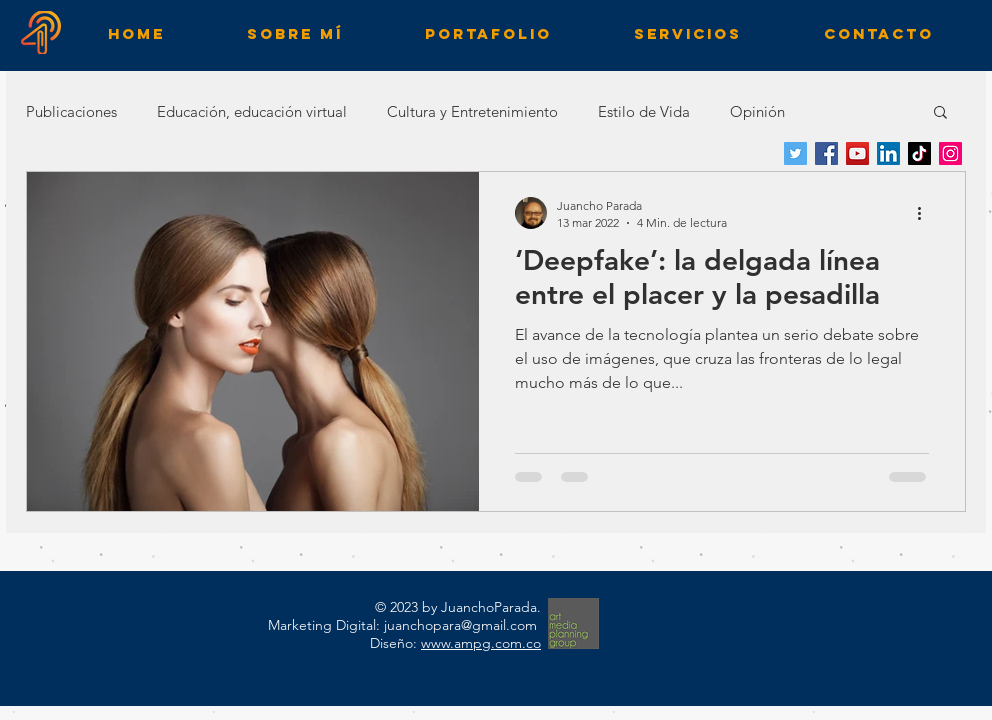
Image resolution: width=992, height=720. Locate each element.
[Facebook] (826, 153)
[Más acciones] (926, 213)
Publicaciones (71, 111)
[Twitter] (795, 153)
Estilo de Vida (644, 111)
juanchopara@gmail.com (460, 625)
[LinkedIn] (888, 153)
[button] (940, 113)
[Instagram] (950, 153)
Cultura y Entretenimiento (472, 111)
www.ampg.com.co (481, 643)
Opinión (757, 111)
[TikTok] (919, 153)
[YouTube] (857, 153)
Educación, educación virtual (252, 111)
